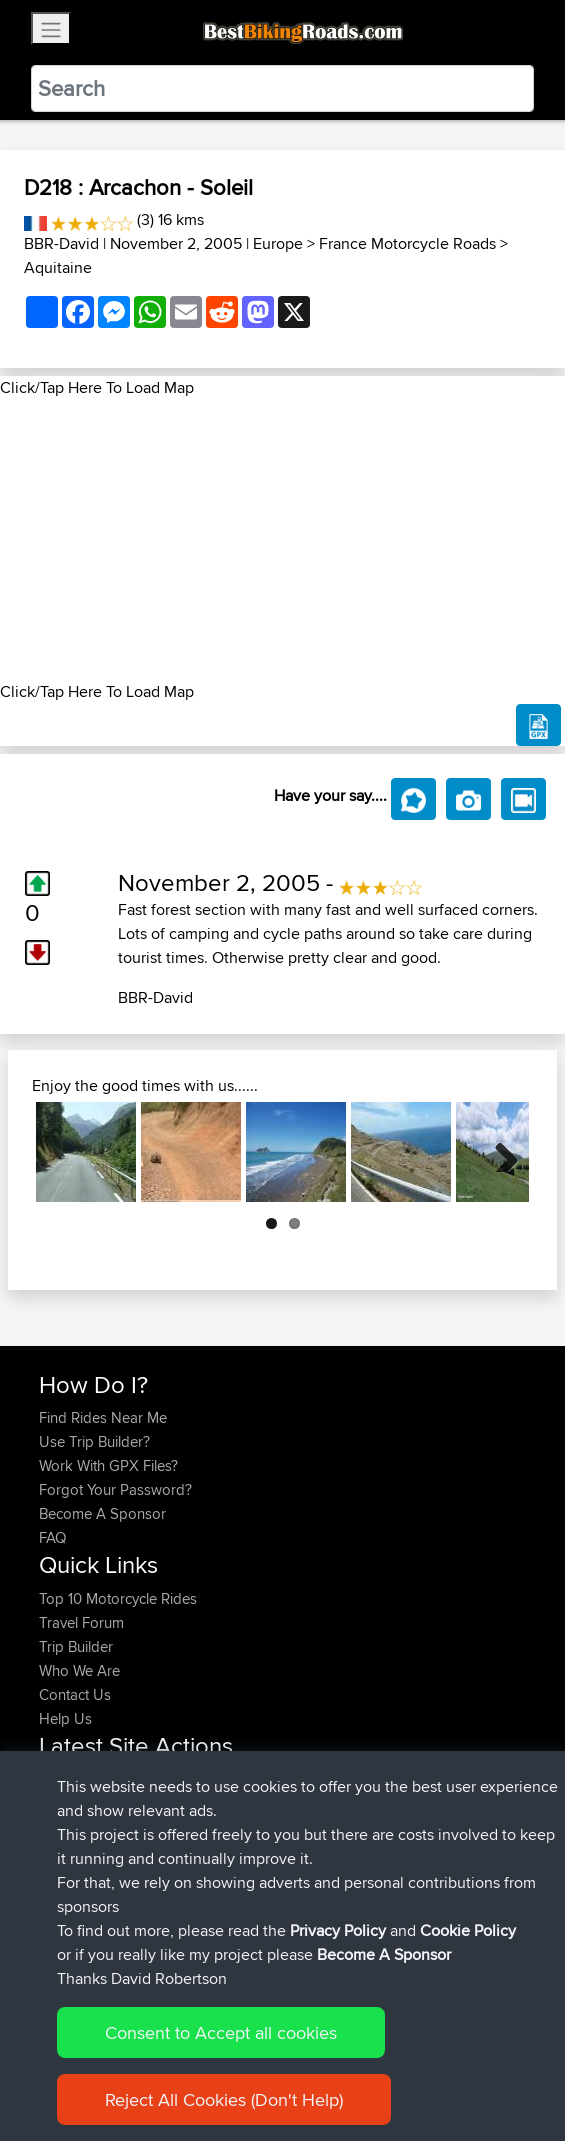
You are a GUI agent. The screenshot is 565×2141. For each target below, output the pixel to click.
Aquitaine (58, 267)
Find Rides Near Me (103, 1417)
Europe (278, 243)
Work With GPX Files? (108, 1465)
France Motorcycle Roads (407, 243)
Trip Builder (76, 1646)
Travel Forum (81, 1622)
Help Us (65, 1718)
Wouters (67, 1851)
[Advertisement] (282, 540)
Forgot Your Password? (115, 1489)
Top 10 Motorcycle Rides (118, 1598)
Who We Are (79, 1670)
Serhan (64, 1827)
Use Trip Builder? (94, 1441)
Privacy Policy (307, 2063)
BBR (204, 1803)
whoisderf (73, 1899)
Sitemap (225, 2063)
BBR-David (61, 243)
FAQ (52, 1537)
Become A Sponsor (102, 1513)
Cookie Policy (406, 2063)
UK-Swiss (248, 1779)
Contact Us (75, 1694)
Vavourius (73, 1875)
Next (499, 1152)
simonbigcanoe (91, 1779)
